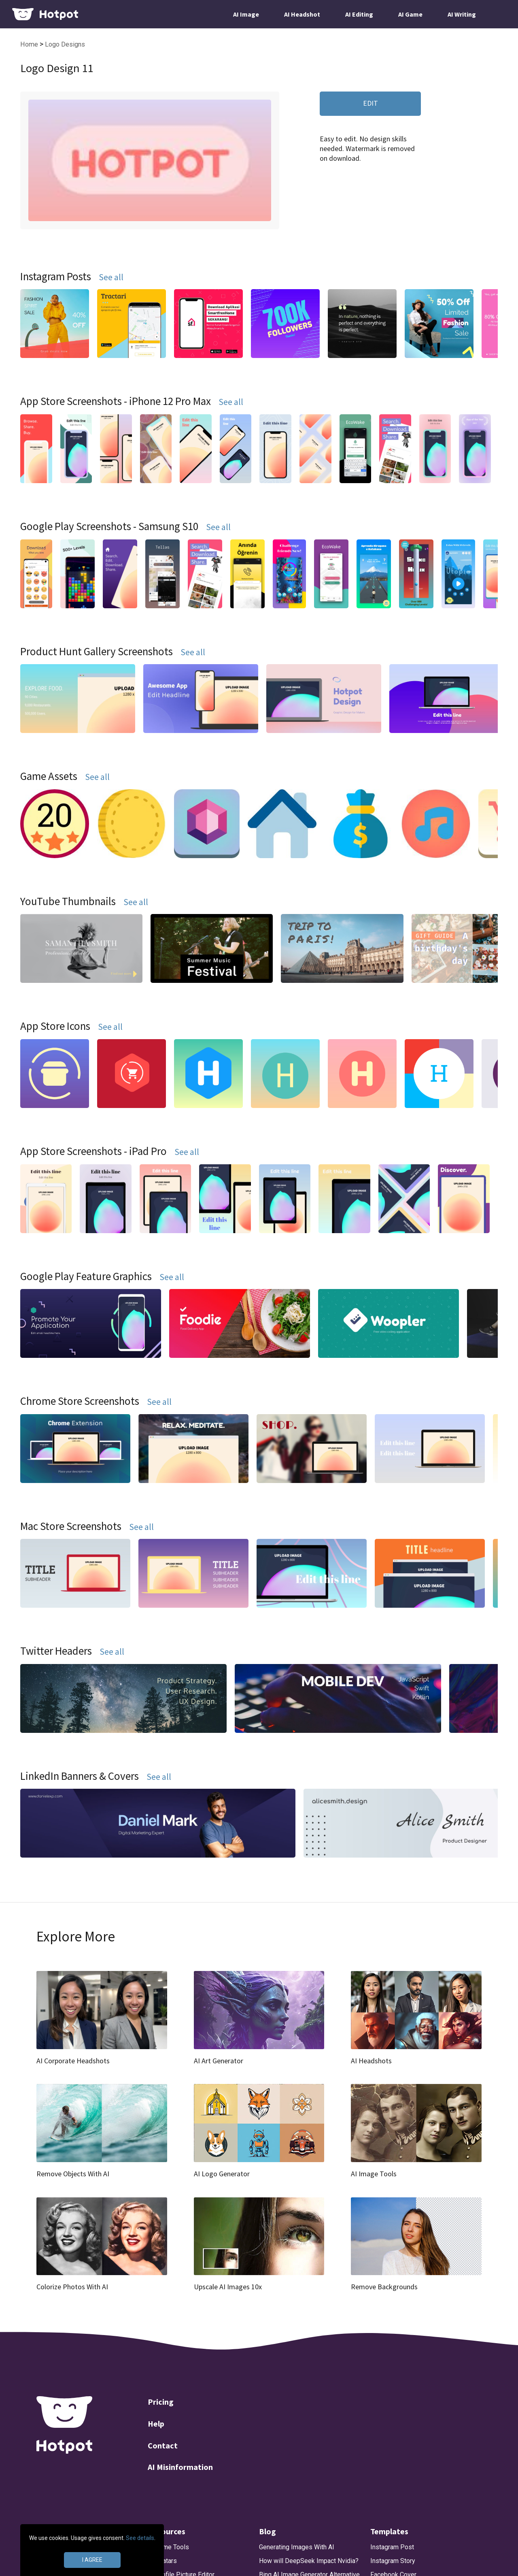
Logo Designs (65, 44)
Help (156, 2423)
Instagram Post (392, 2547)
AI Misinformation (180, 2467)
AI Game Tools (168, 2547)
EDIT (370, 103)
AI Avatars (162, 2561)
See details (140, 2538)
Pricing (161, 2402)
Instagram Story (392, 2561)
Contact (163, 2445)
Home (30, 44)
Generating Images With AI (296, 2547)
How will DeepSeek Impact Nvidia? (309, 2561)
